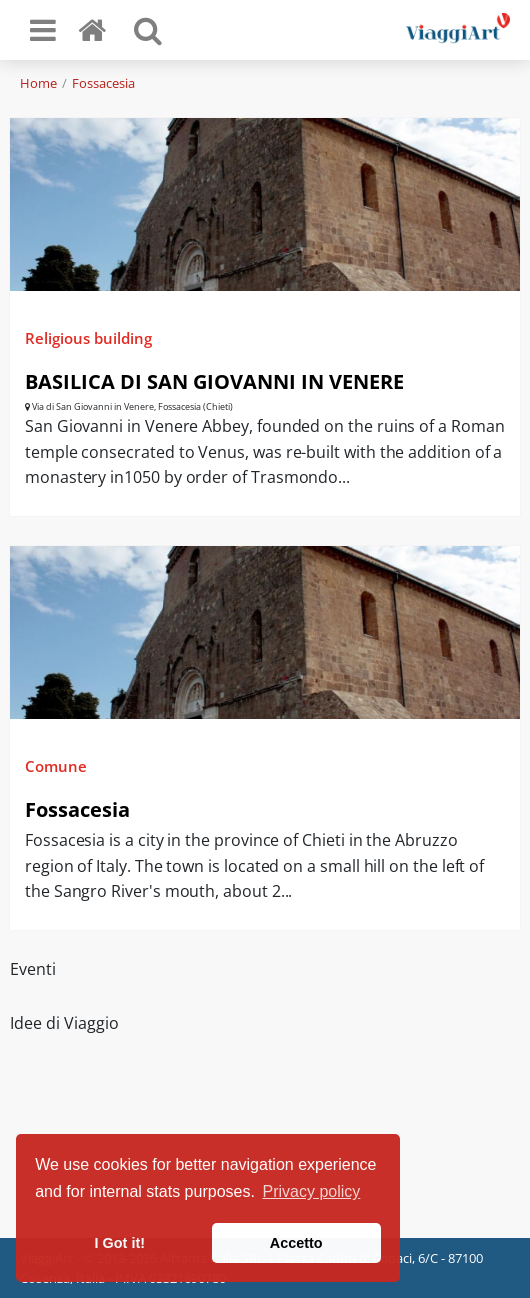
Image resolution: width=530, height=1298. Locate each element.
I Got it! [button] (120, 1243)
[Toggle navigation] (43, 30)
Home (38, 83)
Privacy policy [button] (312, 1191)
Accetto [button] (296, 1243)
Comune (56, 766)
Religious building (88, 338)
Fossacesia (103, 83)
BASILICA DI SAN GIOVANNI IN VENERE (214, 381)
